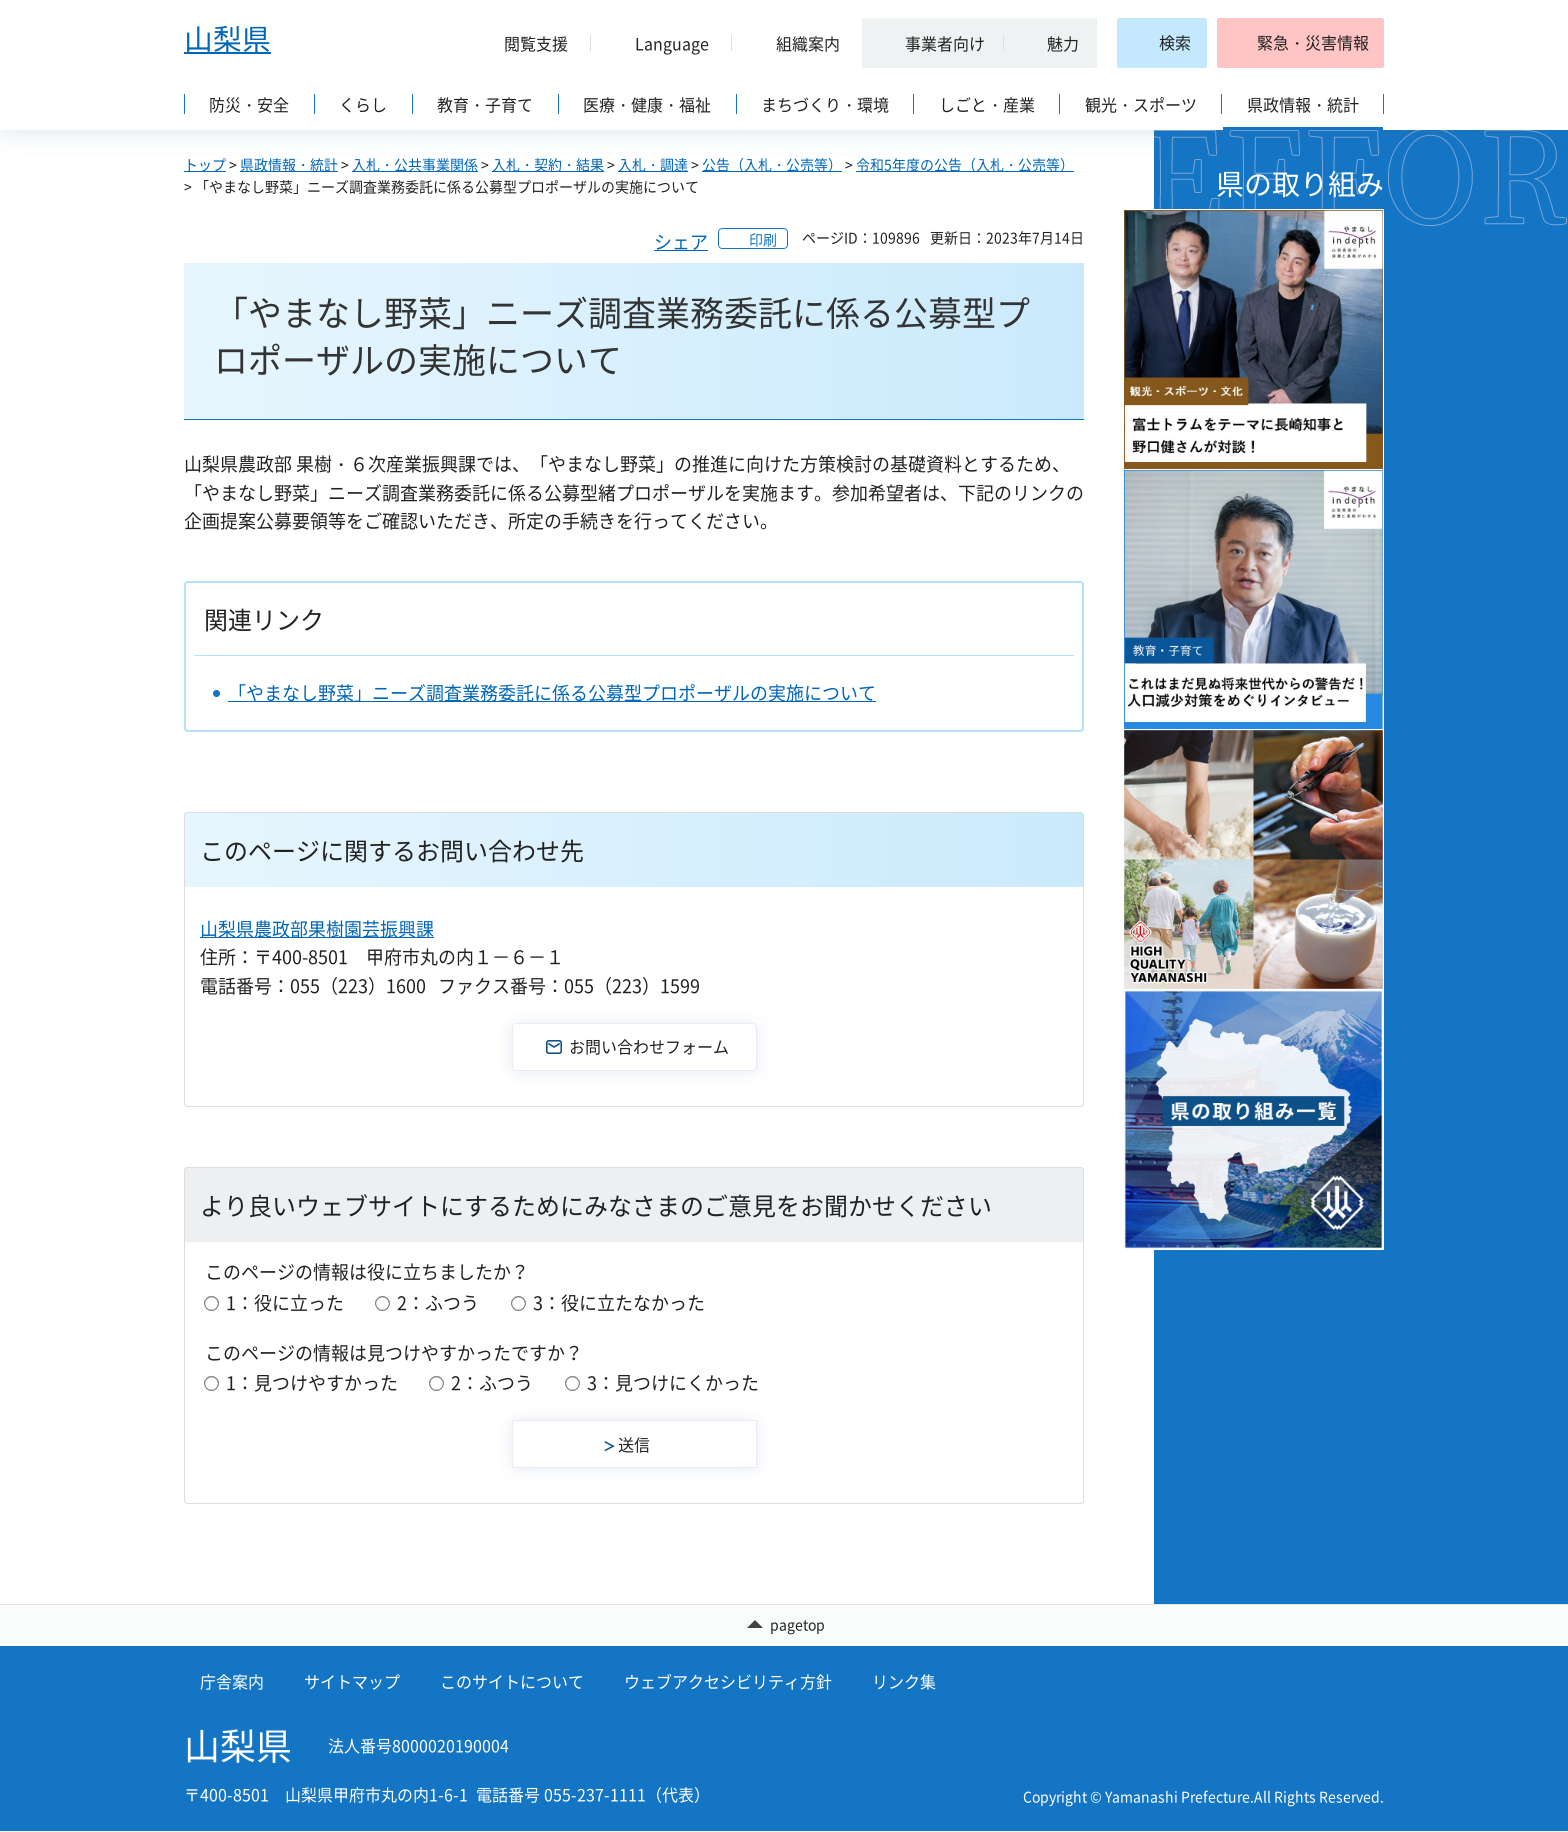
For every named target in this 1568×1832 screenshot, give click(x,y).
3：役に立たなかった (619, 1302)
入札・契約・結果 (548, 164)
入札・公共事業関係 (415, 164)
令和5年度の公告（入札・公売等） (965, 164)
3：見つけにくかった (673, 1382)
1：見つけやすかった (312, 1382)
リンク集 (904, 1681)
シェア (681, 241)
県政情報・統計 (289, 164)
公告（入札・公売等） (772, 164)
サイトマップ (352, 1681)
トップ (205, 164)
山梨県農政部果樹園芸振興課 (317, 928)
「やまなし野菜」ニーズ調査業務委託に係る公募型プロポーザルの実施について (552, 692)
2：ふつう (438, 1302)
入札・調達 (653, 164)
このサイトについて (512, 1681)
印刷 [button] (763, 239)
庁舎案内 (232, 1681)
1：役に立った (285, 1302)
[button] (528, 43)
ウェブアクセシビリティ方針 (728, 1681)
